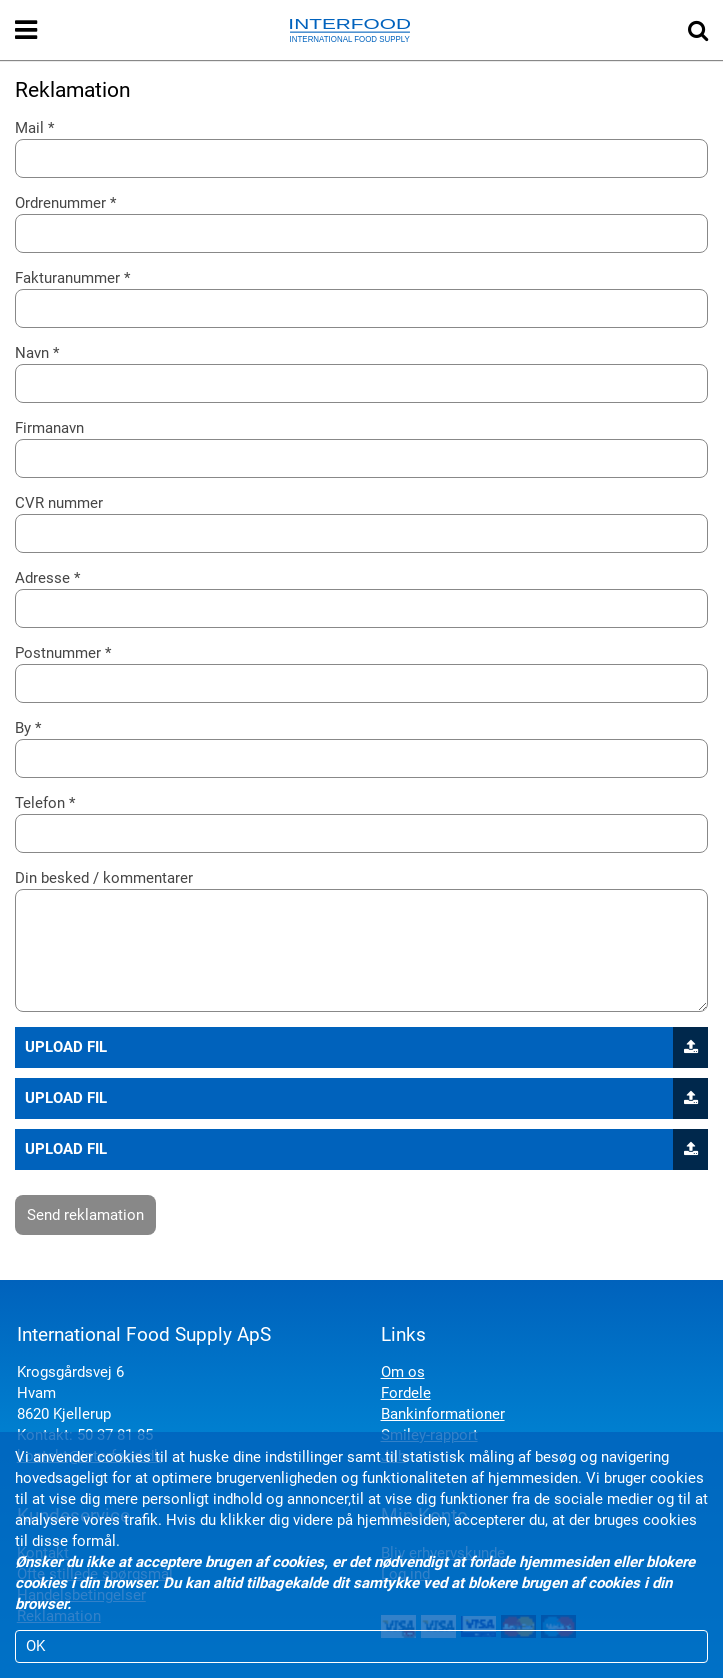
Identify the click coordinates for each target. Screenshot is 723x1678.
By (23, 728)
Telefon (40, 803)
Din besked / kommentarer (104, 878)
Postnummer (58, 653)
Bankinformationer (443, 1414)
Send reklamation (85, 1215)
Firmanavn (49, 428)
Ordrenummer (60, 203)
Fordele (406, 1393)
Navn (32, 353)
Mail (29, 128)
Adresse (42, 578)
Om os (403, 1372)
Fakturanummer (67, 278)
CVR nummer (59, 503)
